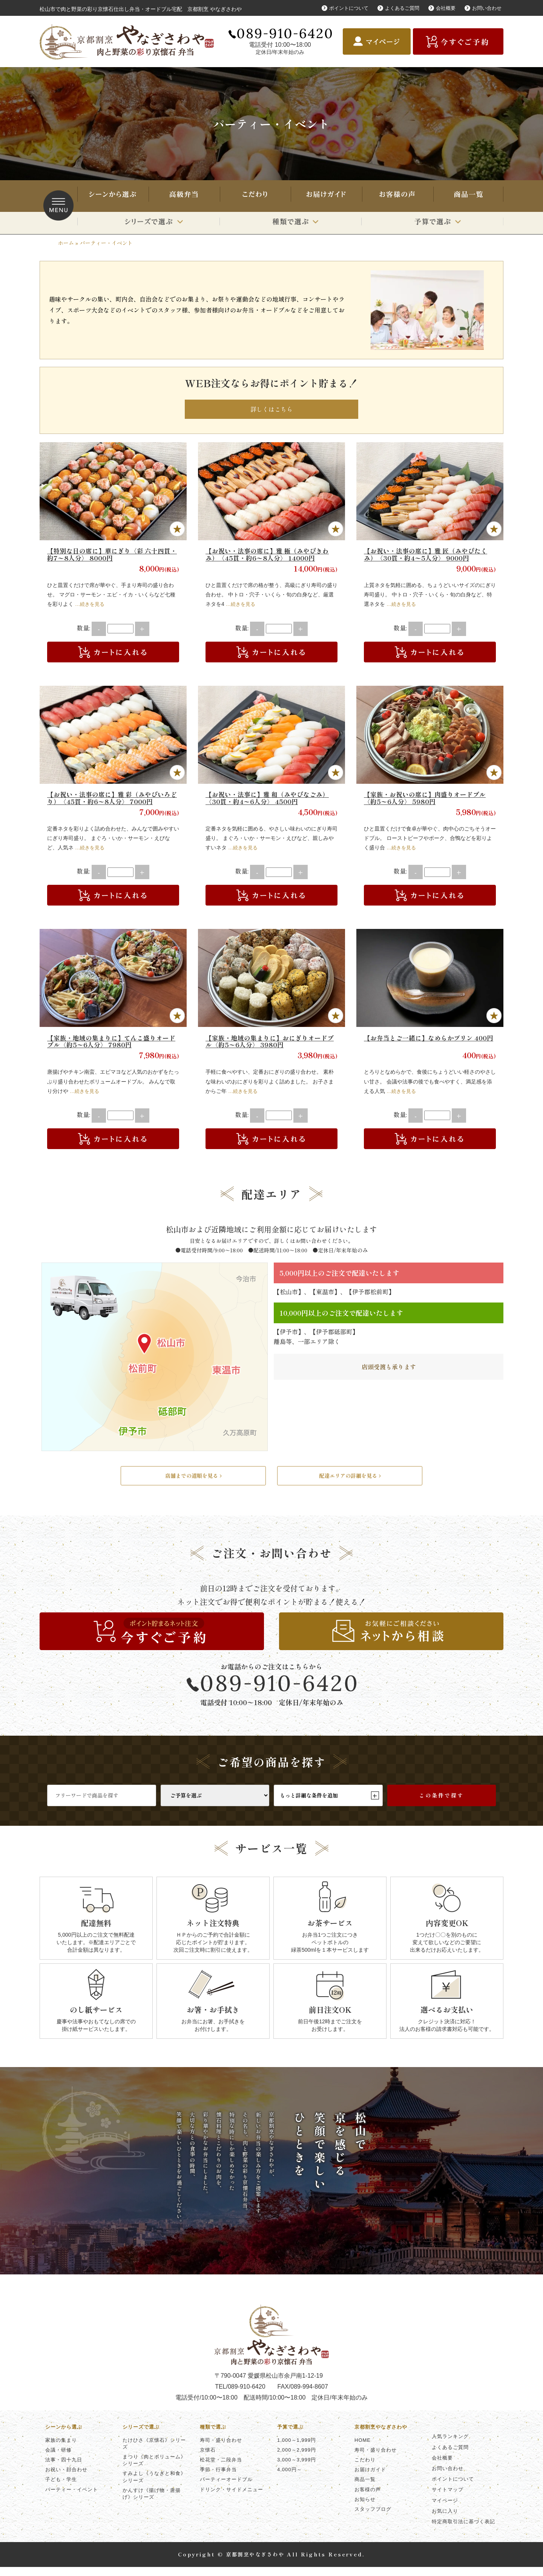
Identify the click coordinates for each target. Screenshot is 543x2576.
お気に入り (445, 2520)
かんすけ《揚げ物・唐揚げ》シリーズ (152, 2502)
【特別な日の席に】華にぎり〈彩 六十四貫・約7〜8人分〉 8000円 (109, 557)
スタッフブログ (372, 2518)
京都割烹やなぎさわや (380, 2436)
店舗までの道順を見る (193, 1481)
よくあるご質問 (397, 8)
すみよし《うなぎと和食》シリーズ (154, 2485)
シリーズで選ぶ (148, 223)
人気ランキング (450, 2445)
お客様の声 (397, 196)
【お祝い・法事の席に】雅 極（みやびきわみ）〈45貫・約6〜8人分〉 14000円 (271, 557)
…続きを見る (91, 607)
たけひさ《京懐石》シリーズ (154, 2452)
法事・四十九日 (63, 2469)
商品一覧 (468, 196)
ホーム (66, 243)
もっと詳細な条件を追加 (328, 1804)
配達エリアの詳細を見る (350, 1481)
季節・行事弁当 (218, 2478)
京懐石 (208, 2459)
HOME (362, 2449)
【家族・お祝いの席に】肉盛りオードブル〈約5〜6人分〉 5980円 (428, 800)
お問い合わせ (486, 8)
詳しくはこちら (271, 410)
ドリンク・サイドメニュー (231, 2498)
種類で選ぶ (290, 223)
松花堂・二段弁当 (221, 2469)
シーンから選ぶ (112, 196)
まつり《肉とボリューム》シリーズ (154, 2469)
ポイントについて (341, 8)
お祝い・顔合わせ (66, 2478)
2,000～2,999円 (296, 2459)
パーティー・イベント (71, 2498)
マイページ (445, 2509)
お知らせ (365, 2508)
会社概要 (442, 8)
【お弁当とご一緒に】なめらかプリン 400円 (429, 1044)
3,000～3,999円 (296, 2469)
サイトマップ (447, 2498)
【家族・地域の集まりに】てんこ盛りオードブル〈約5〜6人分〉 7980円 (111, 1044)
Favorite (177, 531)
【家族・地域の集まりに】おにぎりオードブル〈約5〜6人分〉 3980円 (270, 1044)
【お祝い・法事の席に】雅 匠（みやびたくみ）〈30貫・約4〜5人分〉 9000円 (429, 557)
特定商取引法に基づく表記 (463, 2530)
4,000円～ (289, 2478)
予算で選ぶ (432, 223)
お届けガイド (326, 196)
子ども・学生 (61, 2488)
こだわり (255, 196)
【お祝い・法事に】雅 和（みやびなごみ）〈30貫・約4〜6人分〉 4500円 (271, 800)
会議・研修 (58, 2459)
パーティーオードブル (226, 2488)
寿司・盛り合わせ (184, 196)
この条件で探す (441, 1804)
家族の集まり (61, 2449)
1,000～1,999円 (296, 2449)
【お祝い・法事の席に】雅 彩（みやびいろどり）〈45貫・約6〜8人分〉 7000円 (112, 800)
